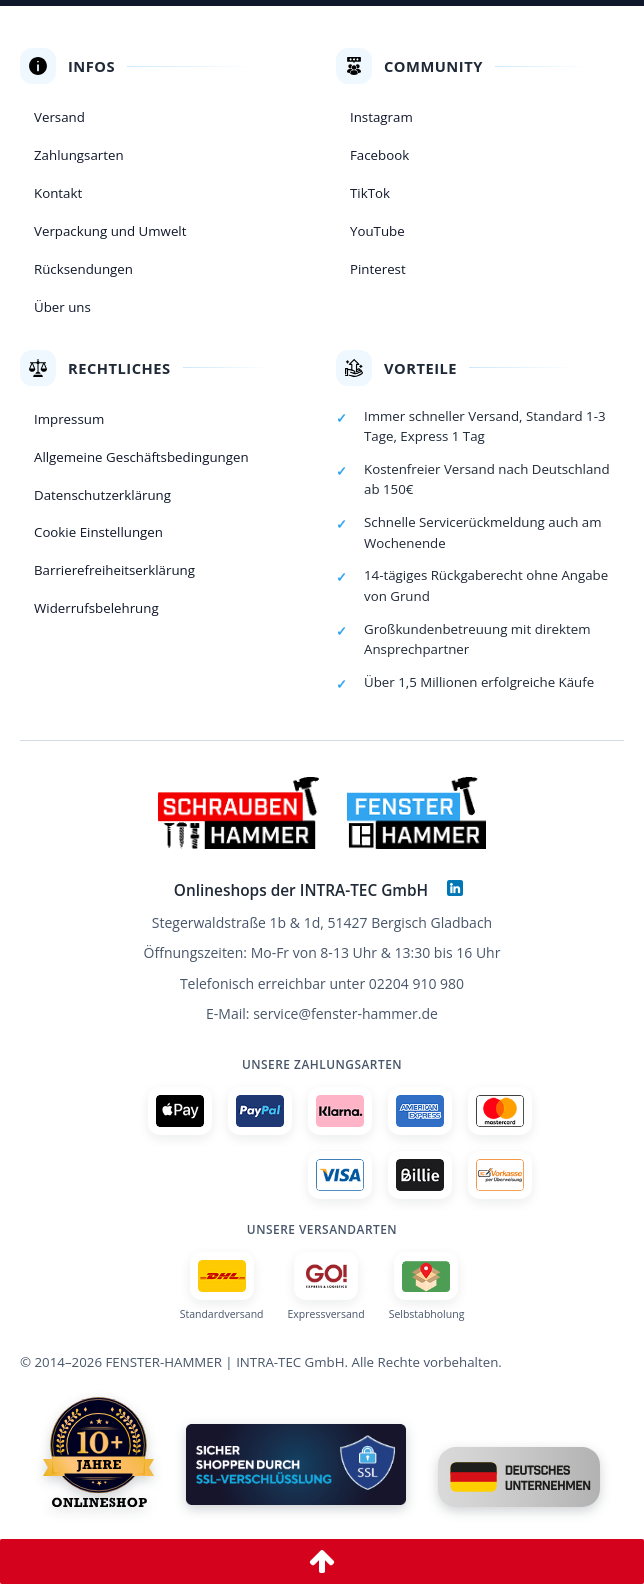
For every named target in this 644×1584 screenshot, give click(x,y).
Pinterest (378, 269)
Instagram (381, 117)
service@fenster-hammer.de (345, 1013)
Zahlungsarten (79, 155)
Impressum (69, 419)
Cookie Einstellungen (98, 532)
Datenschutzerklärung (102, 495)
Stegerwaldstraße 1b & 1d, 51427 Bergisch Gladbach (322, 922)
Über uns (62, 307)
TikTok (370, 193)
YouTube (377, 231)
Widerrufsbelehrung (96, 608)
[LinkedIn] (455, 888)
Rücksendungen (83, 269)
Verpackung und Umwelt (110, 231)
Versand (59, 117)
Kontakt (58, 193)
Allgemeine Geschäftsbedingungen (141, 457)
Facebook (379, 155)
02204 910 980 (416, 983)
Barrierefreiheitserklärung (114, 570)
